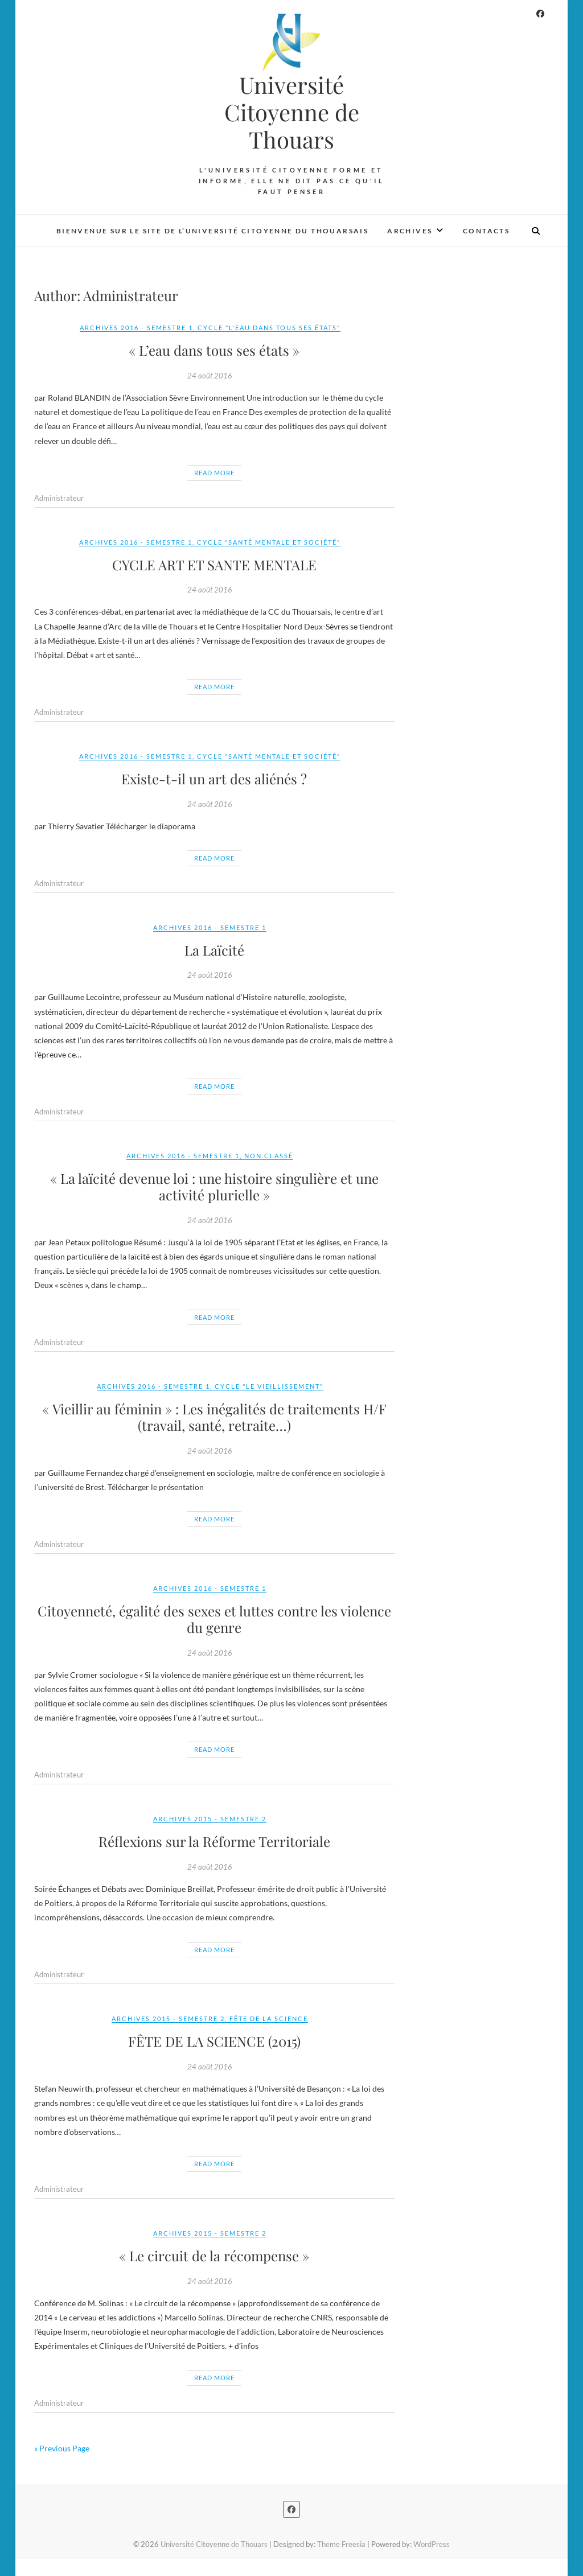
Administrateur (59, 498)
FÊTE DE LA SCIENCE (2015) (214, 2041)
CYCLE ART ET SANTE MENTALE (214, 564)
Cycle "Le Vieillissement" (269, 1386)
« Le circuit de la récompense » (214, 2255)
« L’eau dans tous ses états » (214, 350)
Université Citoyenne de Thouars (291, 112)
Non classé (268, 1155)
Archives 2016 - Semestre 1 (136, 327)
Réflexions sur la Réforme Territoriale (214, 1841)
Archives (409, 231)
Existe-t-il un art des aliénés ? (214, 778)
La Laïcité (214, 950)
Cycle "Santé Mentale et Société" (268, 542)
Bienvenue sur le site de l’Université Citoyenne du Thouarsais (212, 231)
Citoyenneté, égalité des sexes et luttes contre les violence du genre (214, 1619)
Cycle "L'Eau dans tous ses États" (269, 327)
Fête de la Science (268, 2018)
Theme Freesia (341, 2544)
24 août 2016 (209, 375)
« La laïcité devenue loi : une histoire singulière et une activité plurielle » (214, 1186)
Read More (214, 472)
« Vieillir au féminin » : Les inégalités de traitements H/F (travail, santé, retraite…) (214, 1417)
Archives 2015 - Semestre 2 (209, 1818)
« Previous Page (61, 2448)
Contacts (486, 231)
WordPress (431, 2544)
